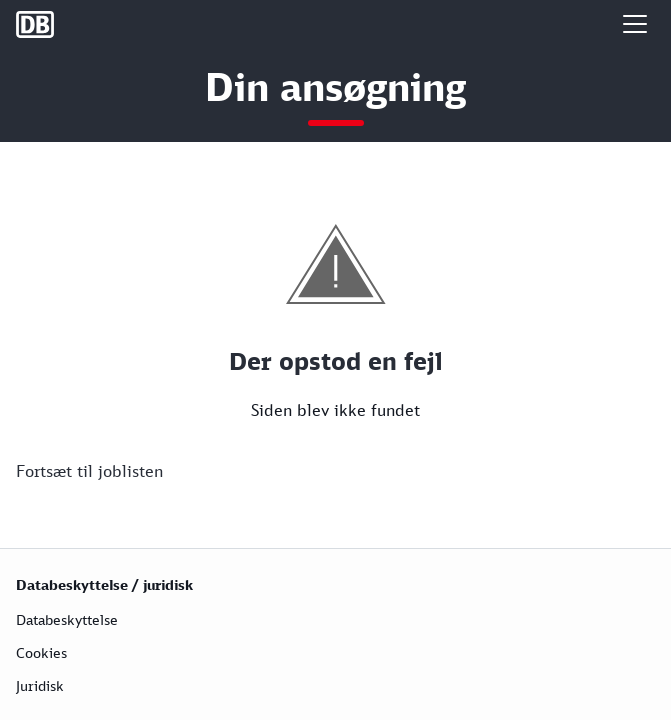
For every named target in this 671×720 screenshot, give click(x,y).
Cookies (41, 652)
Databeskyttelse (67, 619)
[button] (635, 24)
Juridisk (40, 685)
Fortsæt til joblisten (89, 471)
